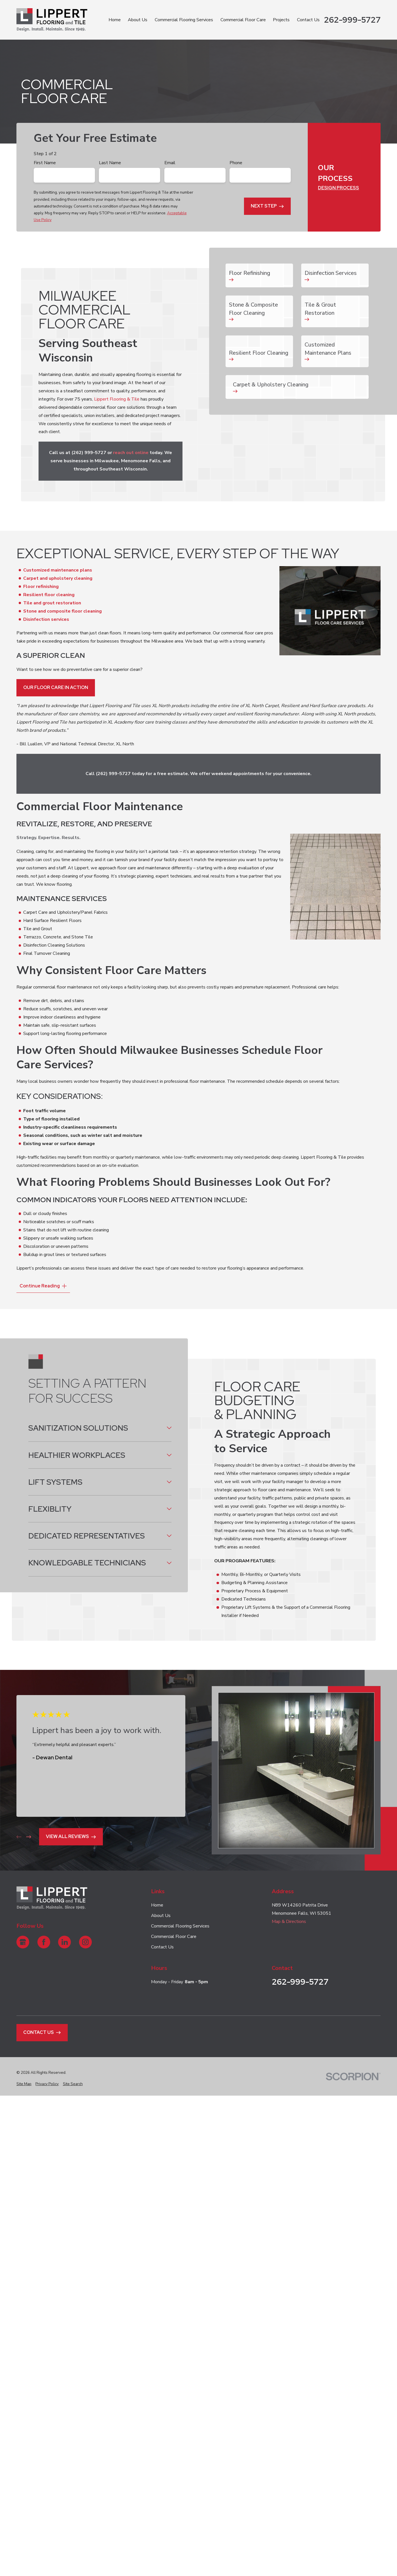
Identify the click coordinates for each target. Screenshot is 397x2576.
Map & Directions (289, 1921)
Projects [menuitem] (281, 20)
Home (157, 1905)
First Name (45, 163)
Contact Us (162, 1947)
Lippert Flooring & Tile (117, 399)
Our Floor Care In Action (55, 687)
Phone (236, 163)
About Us (161, 1915)
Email (169, 163)
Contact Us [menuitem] (308, 20)
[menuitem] (23, 2084)
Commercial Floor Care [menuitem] (243, 20)
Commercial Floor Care (173, 1936)
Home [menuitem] (115, 20)
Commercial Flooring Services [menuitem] (184, 20)
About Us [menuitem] (137, 20)
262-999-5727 (352, 20)
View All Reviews (71, 1836)
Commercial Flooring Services (180, 1926)
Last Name (110, 163)
